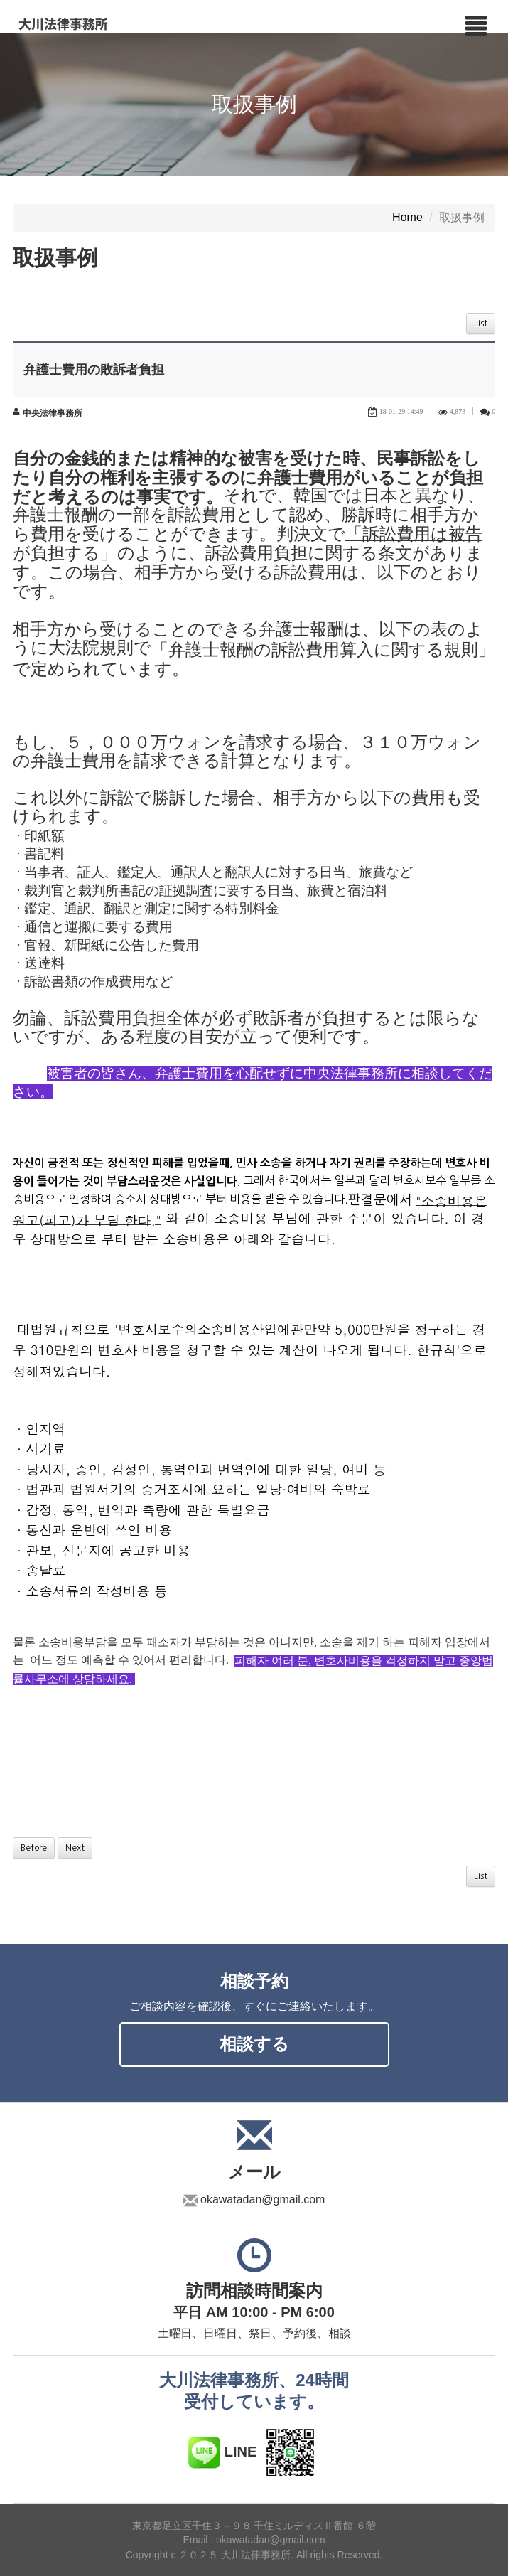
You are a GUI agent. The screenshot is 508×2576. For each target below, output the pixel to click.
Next (75, 1848)
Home (407, 218)
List (480, 323)
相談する (254, 2043)
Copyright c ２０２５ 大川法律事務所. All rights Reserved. (254, 2554)
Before (34, 1848)
